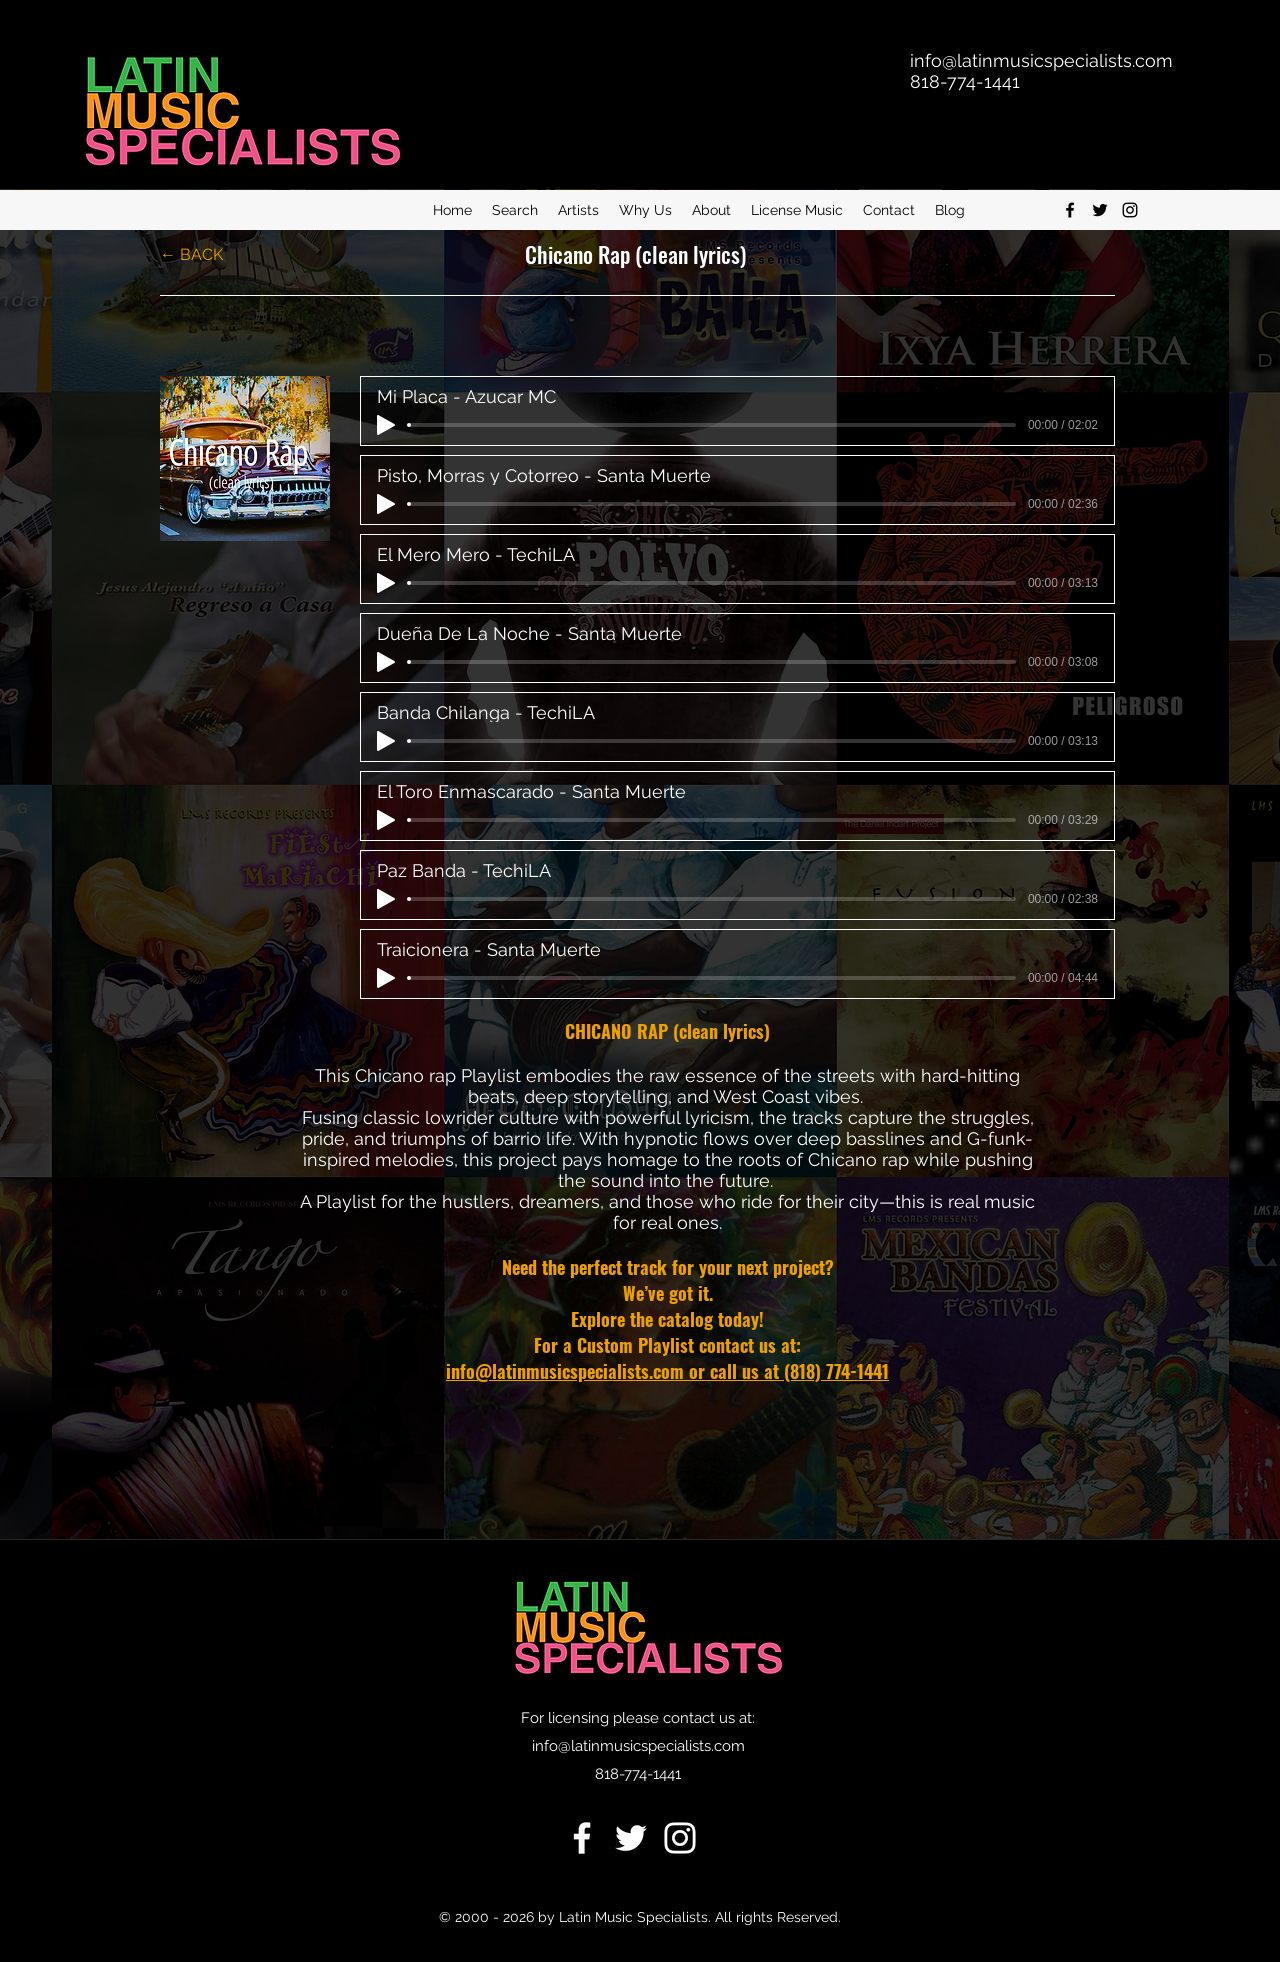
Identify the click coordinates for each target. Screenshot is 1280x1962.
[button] (515, 210)
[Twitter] (631, 1838)
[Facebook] (582, 1838)
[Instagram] (1130, 210)
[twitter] (1100, 210)
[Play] (386, 425)
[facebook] (1070, 210)
